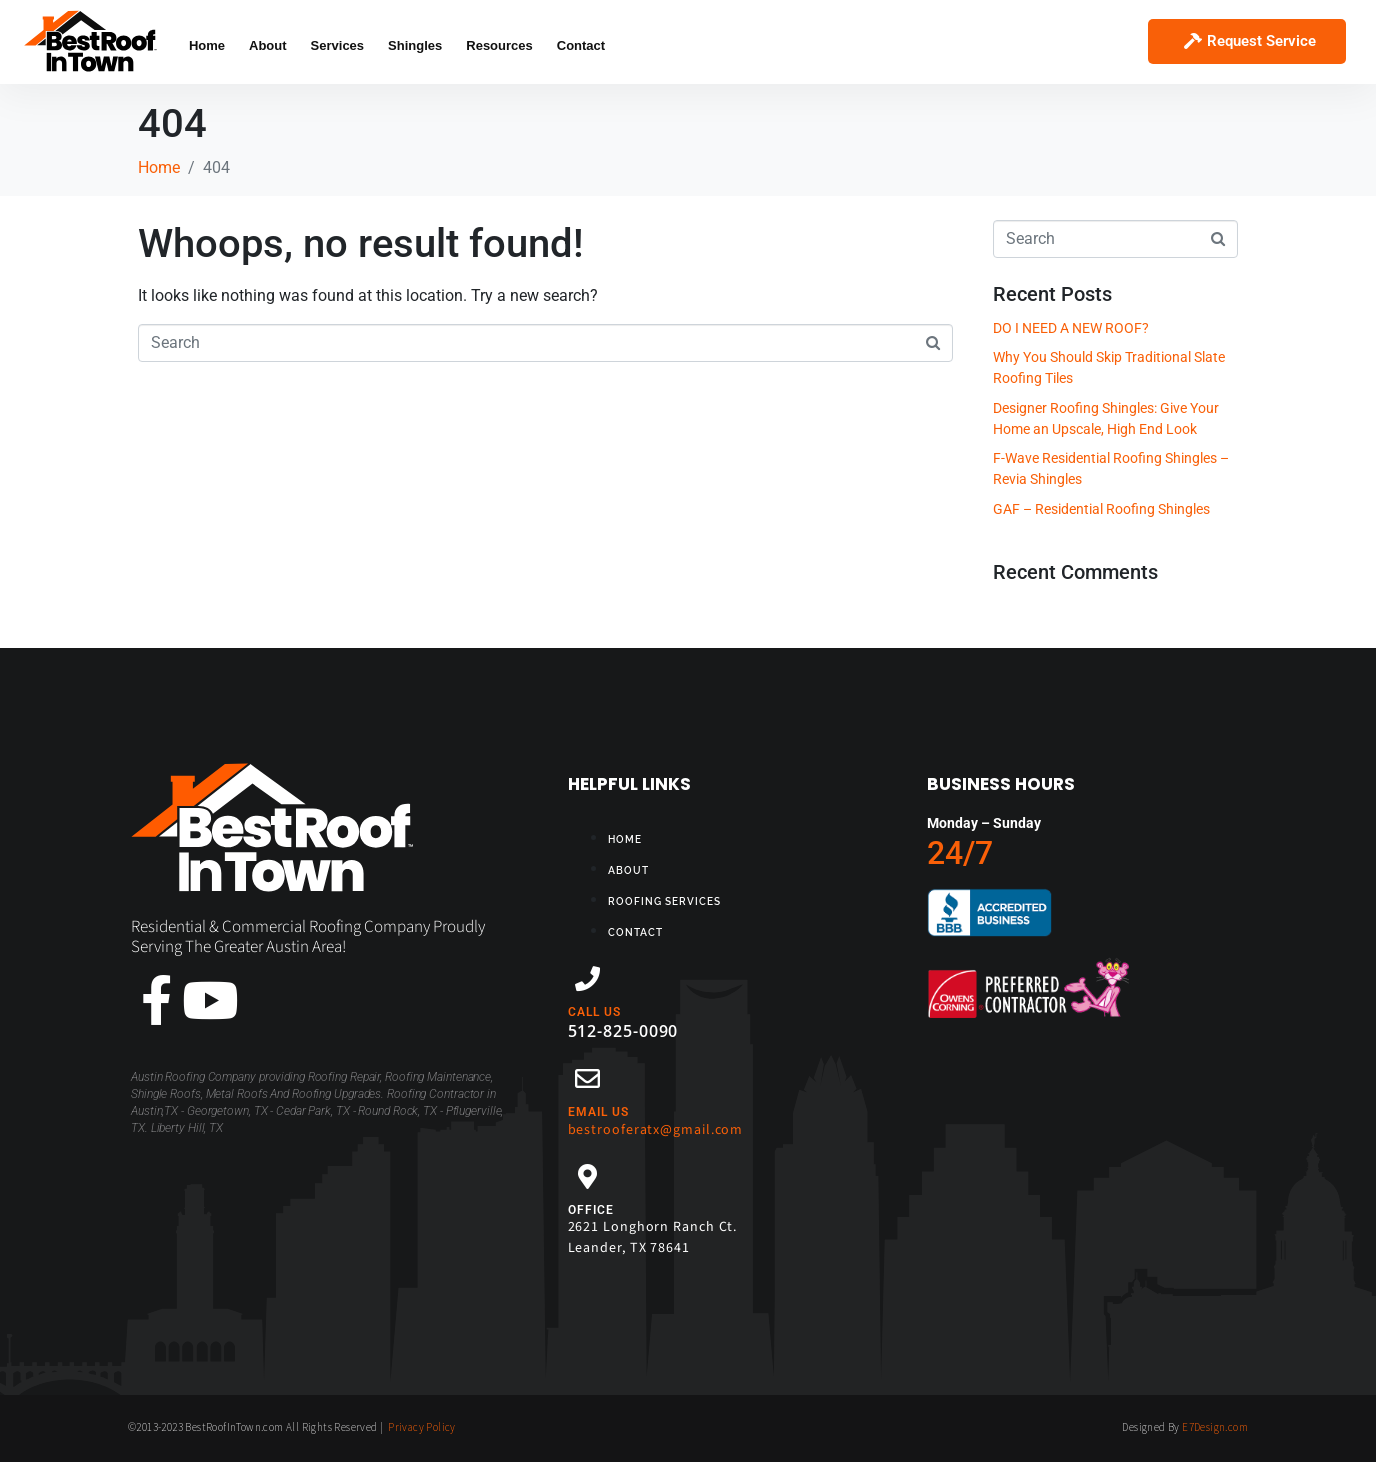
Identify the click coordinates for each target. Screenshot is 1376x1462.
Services (338, 45)
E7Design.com (1215, 1427)
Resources (499, 45)
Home (207, 45)
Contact (581, 45)
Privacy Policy (422, 1427)
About (268, 45)
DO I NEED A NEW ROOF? (1071, 328)
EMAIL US (598, 1112)
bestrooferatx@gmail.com (656, 1130)
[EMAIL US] (587, 1078)
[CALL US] (587, 978)
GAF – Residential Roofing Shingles (1101, 509)
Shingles (415, 45)
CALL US (594, 1012)
